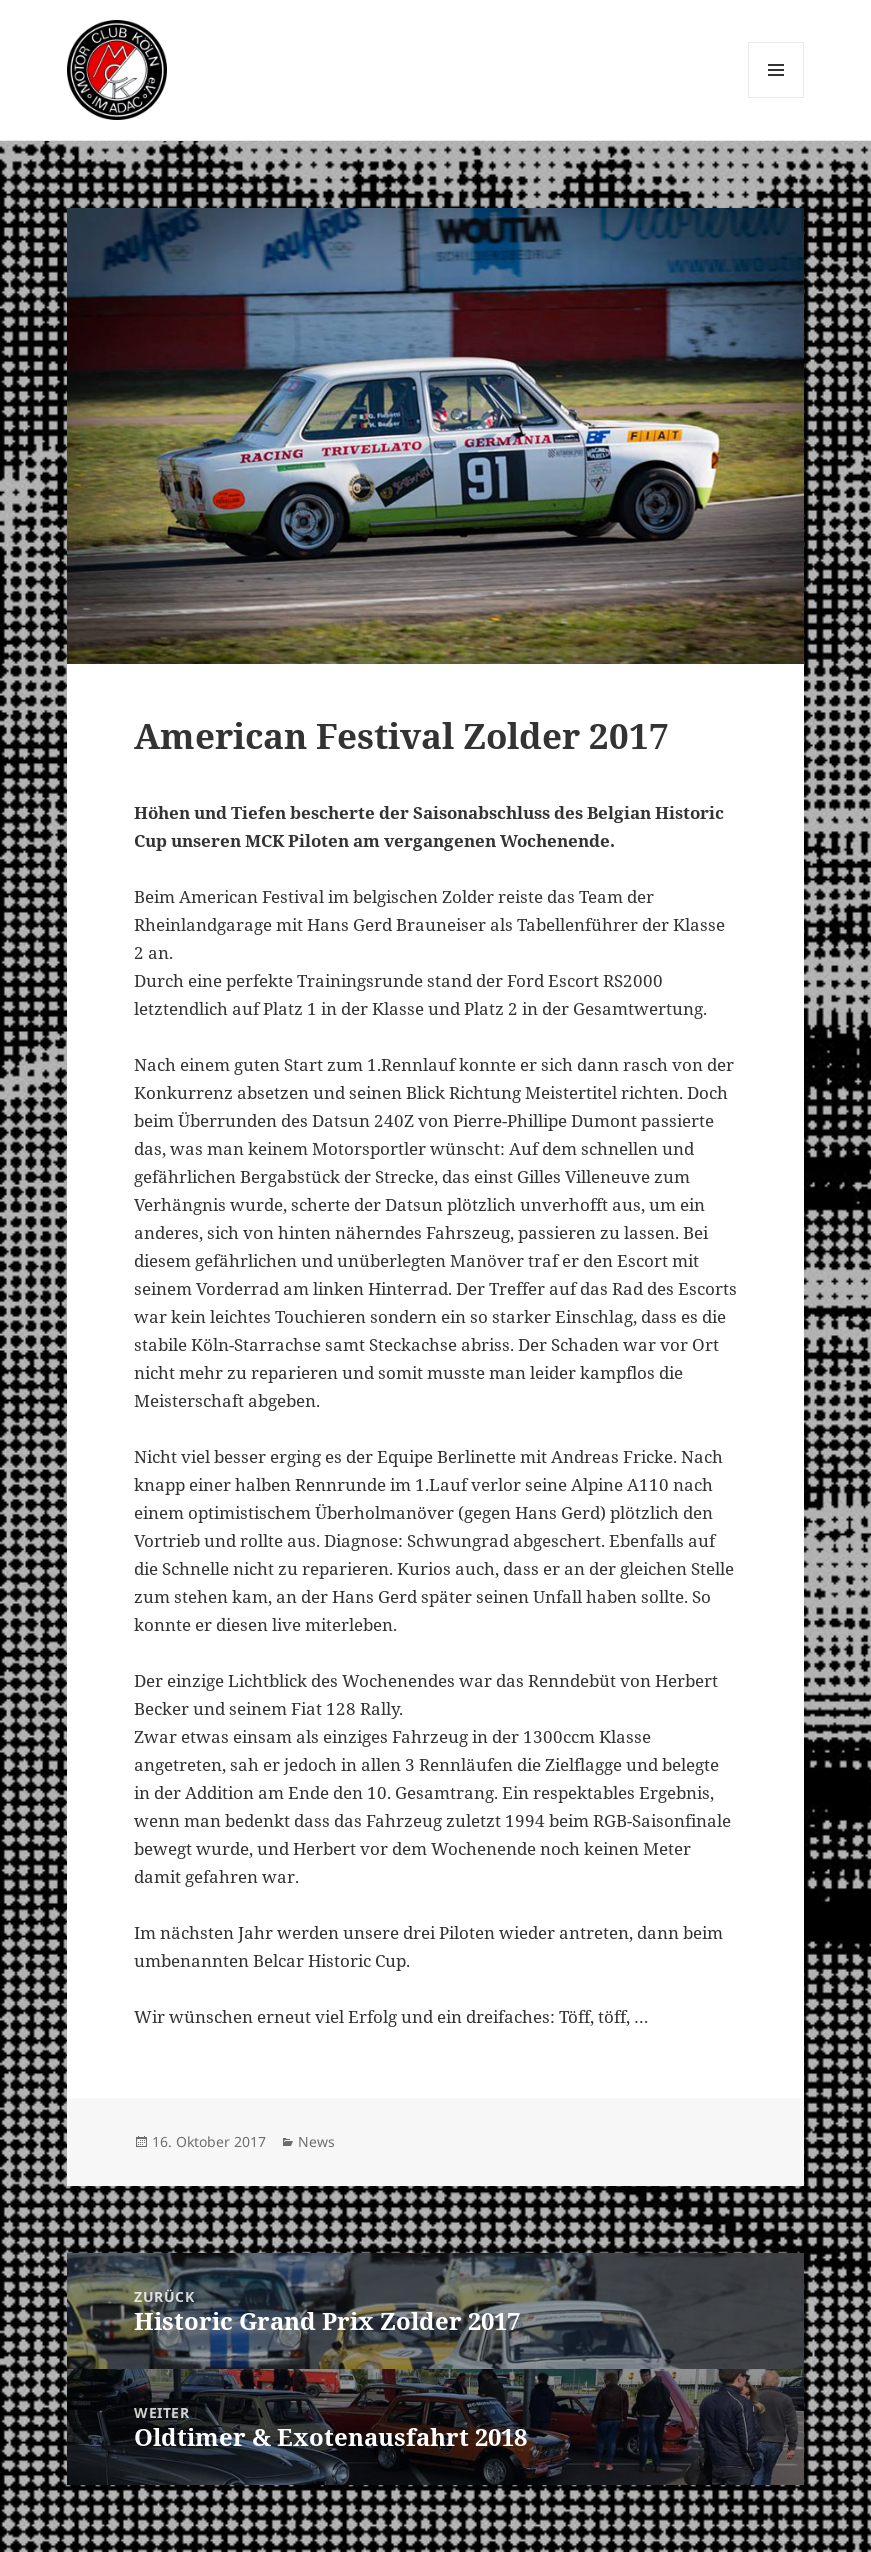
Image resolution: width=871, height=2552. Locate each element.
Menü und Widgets (776, 97)
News (316, 2141)
